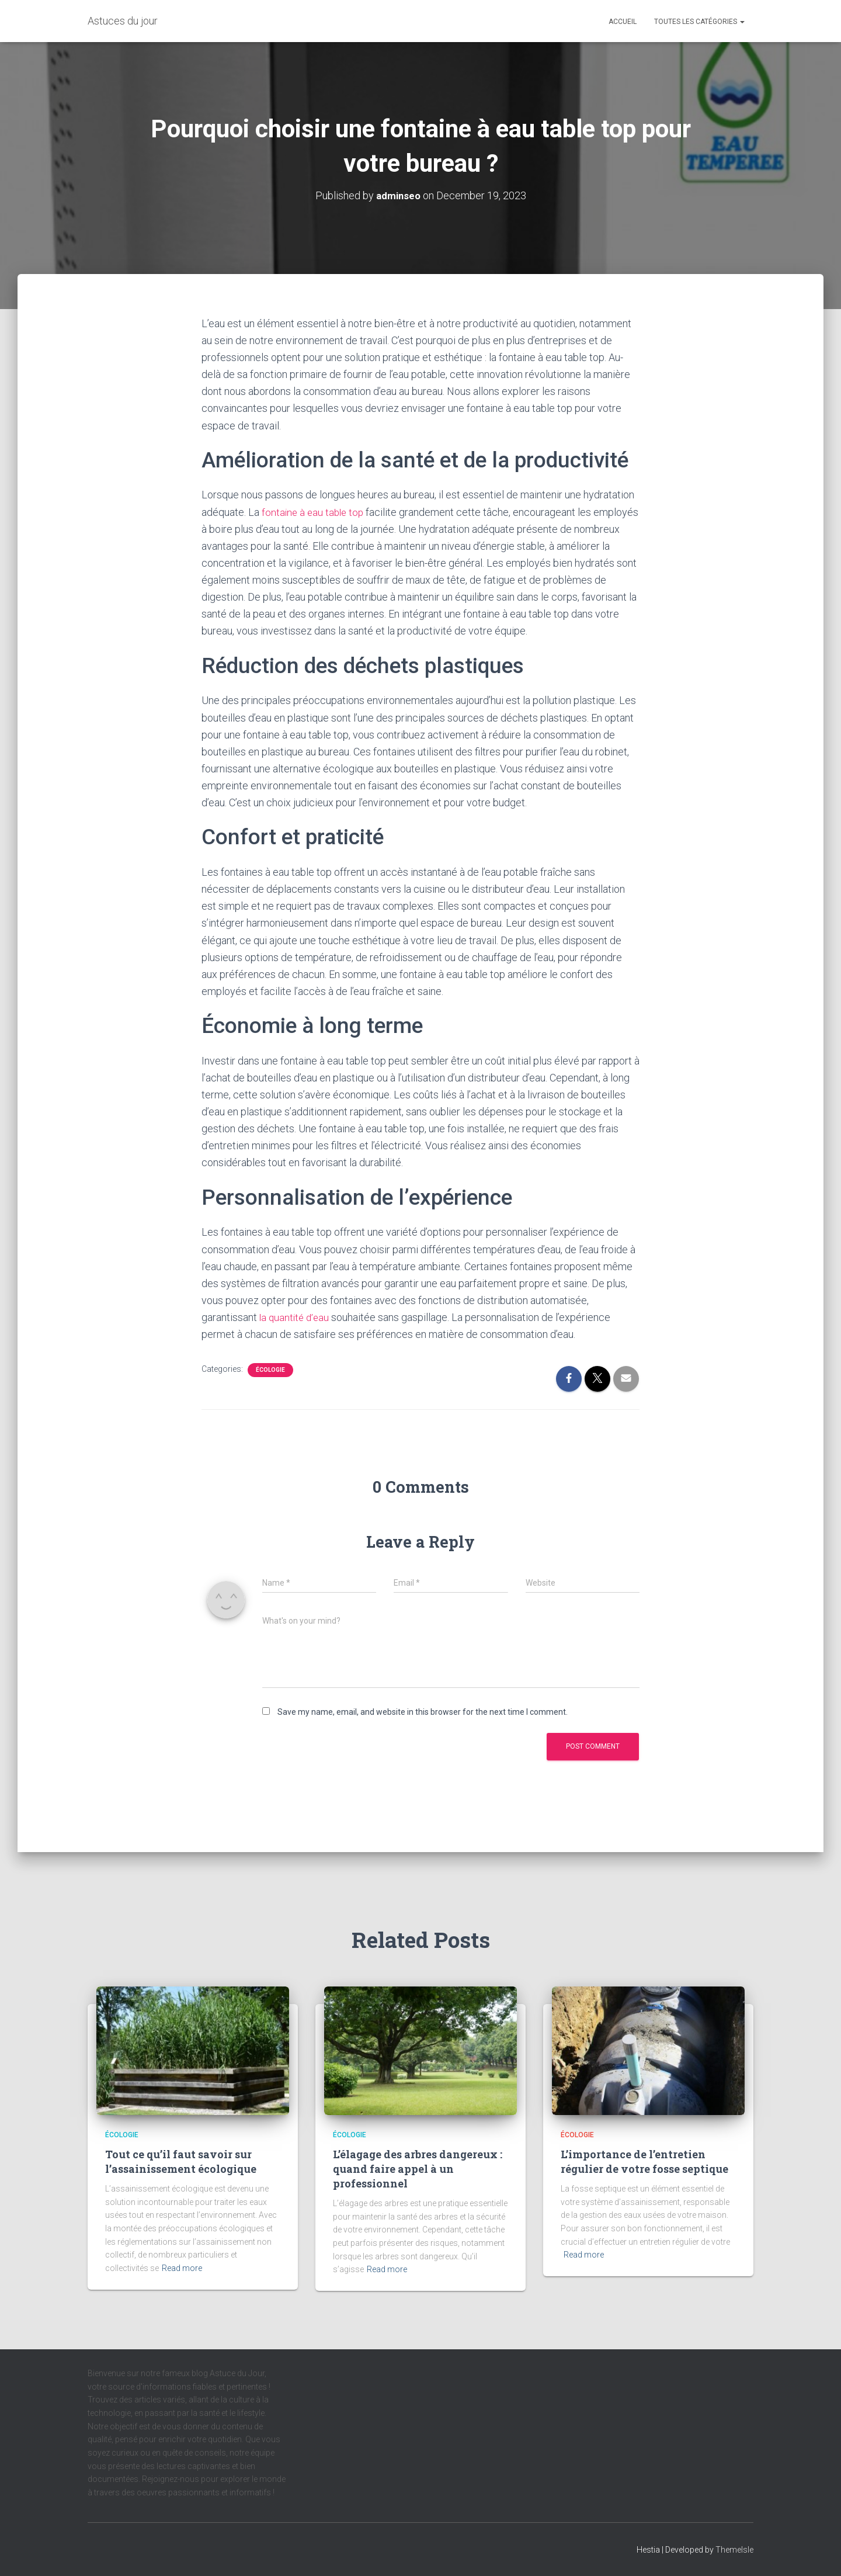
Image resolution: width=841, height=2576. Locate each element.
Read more (182, 2268)
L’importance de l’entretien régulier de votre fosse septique (644, 2161)
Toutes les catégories (699, 22)
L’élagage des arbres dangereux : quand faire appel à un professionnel (417, 2168)
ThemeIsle (734, 2549)
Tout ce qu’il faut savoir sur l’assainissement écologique (180, 2161)
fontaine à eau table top (314, 511)
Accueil (623, 22)
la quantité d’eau (295, 1317)
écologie (270, 1370)
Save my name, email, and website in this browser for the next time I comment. (422, 1711)
